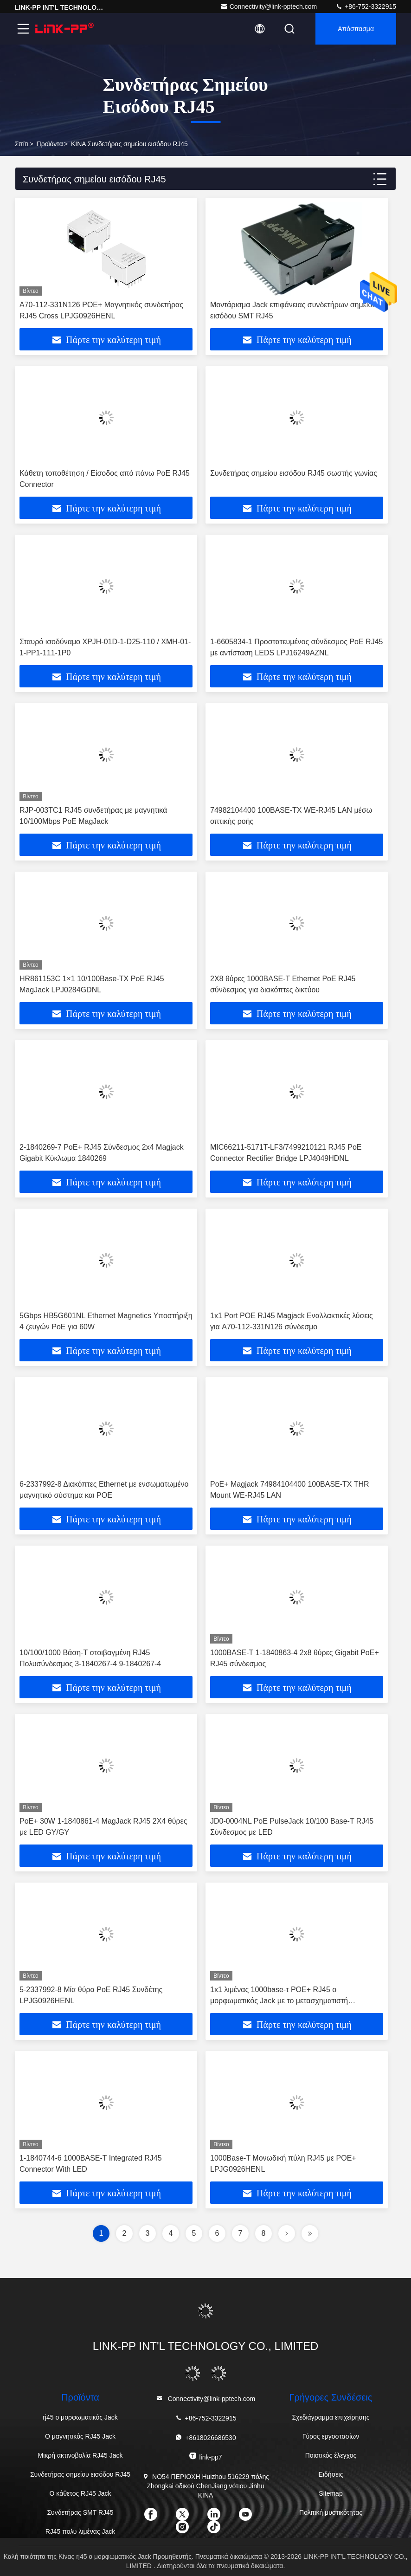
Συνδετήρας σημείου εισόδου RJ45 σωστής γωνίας (293, 473)
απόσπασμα (356, 28)
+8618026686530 (205, 2437)
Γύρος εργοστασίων (331, 2436)
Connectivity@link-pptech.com (268, 6)
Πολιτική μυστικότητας (330, 2512)
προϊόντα (50, 144)
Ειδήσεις (331, 2474)
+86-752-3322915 (365, 6)
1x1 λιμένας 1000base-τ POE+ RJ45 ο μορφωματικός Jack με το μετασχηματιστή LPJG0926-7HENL (279, 2001)
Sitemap (330, 2493)
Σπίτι (21, 144)
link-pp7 (205, 2456)
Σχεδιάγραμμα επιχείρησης (330, 2417)
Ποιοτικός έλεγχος (330, 2455)
